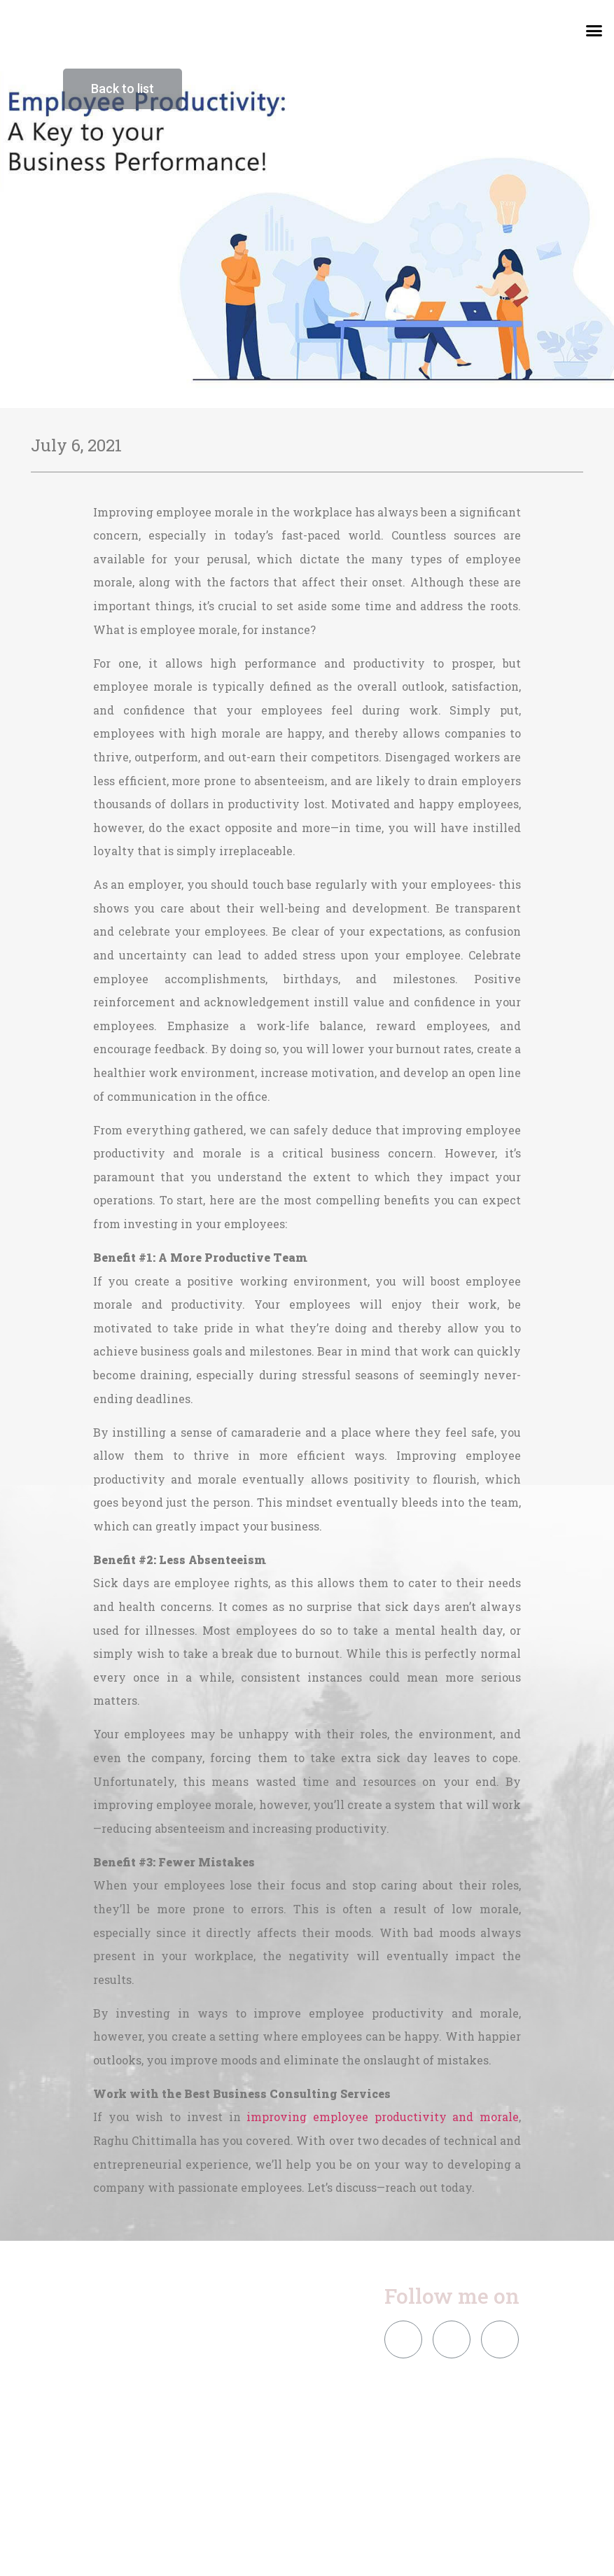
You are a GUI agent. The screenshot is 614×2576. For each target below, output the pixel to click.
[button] (594, 30)
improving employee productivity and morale (382, 2116)
